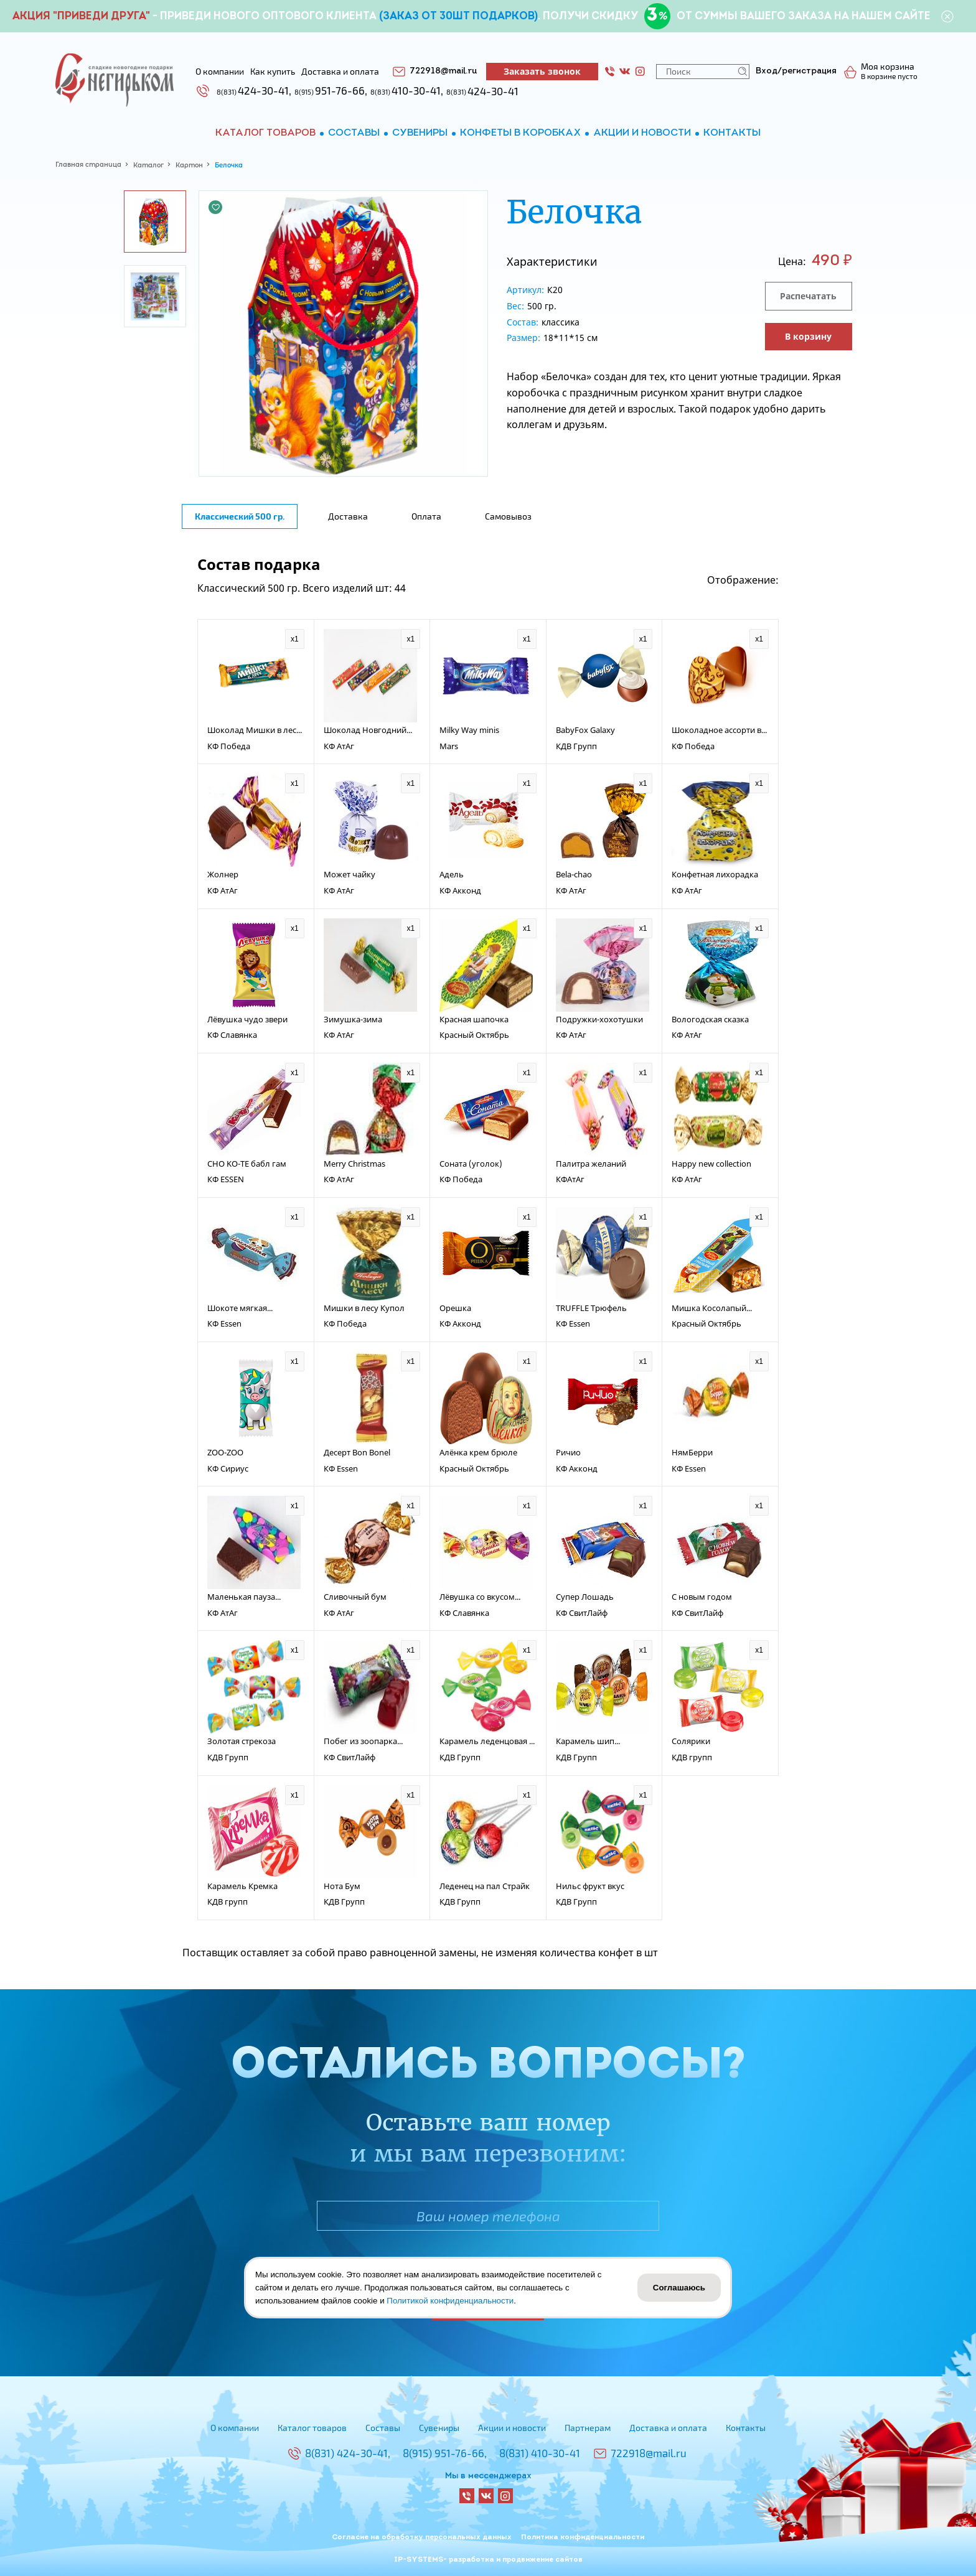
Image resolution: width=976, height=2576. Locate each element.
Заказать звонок (542, 71)
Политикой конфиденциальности (450, 2300)
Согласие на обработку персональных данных (422, 2537)
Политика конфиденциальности (582, 2537)
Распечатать (808, 296)
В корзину (808, 336)
